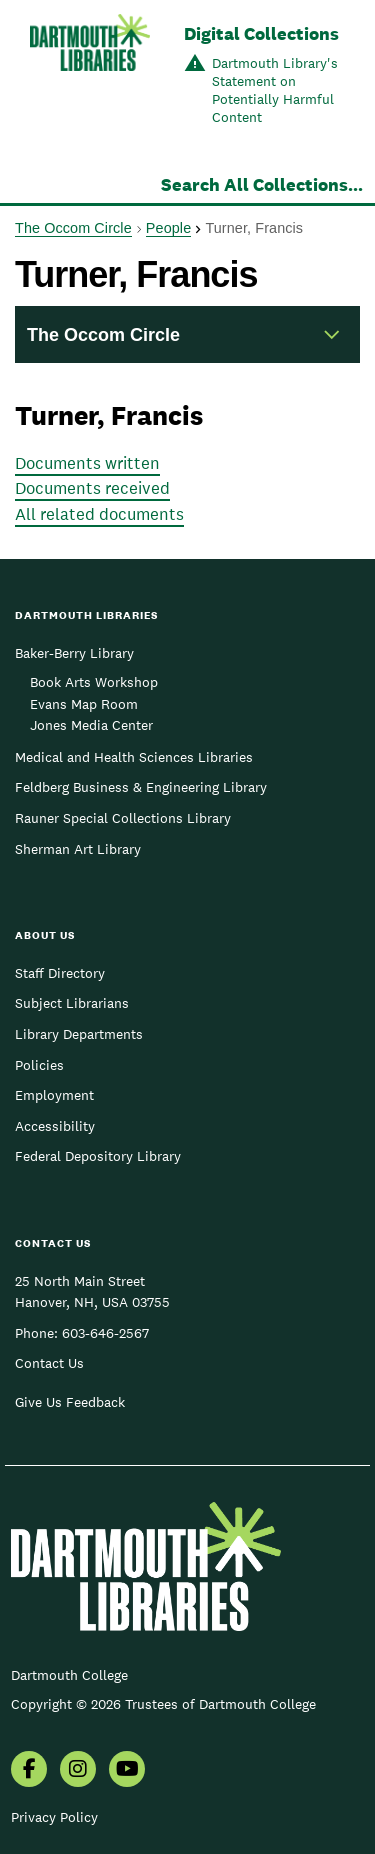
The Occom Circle (73, 228)
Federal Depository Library (98, 1156)
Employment (54, 1095)
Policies (39, 1065)
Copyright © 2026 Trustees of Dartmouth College (163, 1704)
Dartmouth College (69, 1675)
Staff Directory (60, 973)
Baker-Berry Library (74, 653)
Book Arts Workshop (94, 682)
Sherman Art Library (78, 849)
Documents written (87, 463)
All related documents (99, 514)
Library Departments (79, 1034)
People (168, 228)
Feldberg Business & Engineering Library (141, 787)
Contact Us (49, 1363)
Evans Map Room (84, 704)
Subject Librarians (72, 1003)
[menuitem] (29, 1771)
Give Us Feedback (70, 1402)
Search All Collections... (262, 184)
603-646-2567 (105, 1333)
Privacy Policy (54, 1817)
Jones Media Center (91, 725)
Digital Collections (261, 33)
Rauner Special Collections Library (123, 818)
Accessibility (55, 1126)
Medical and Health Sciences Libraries (134, 757)
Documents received (92, 488)
